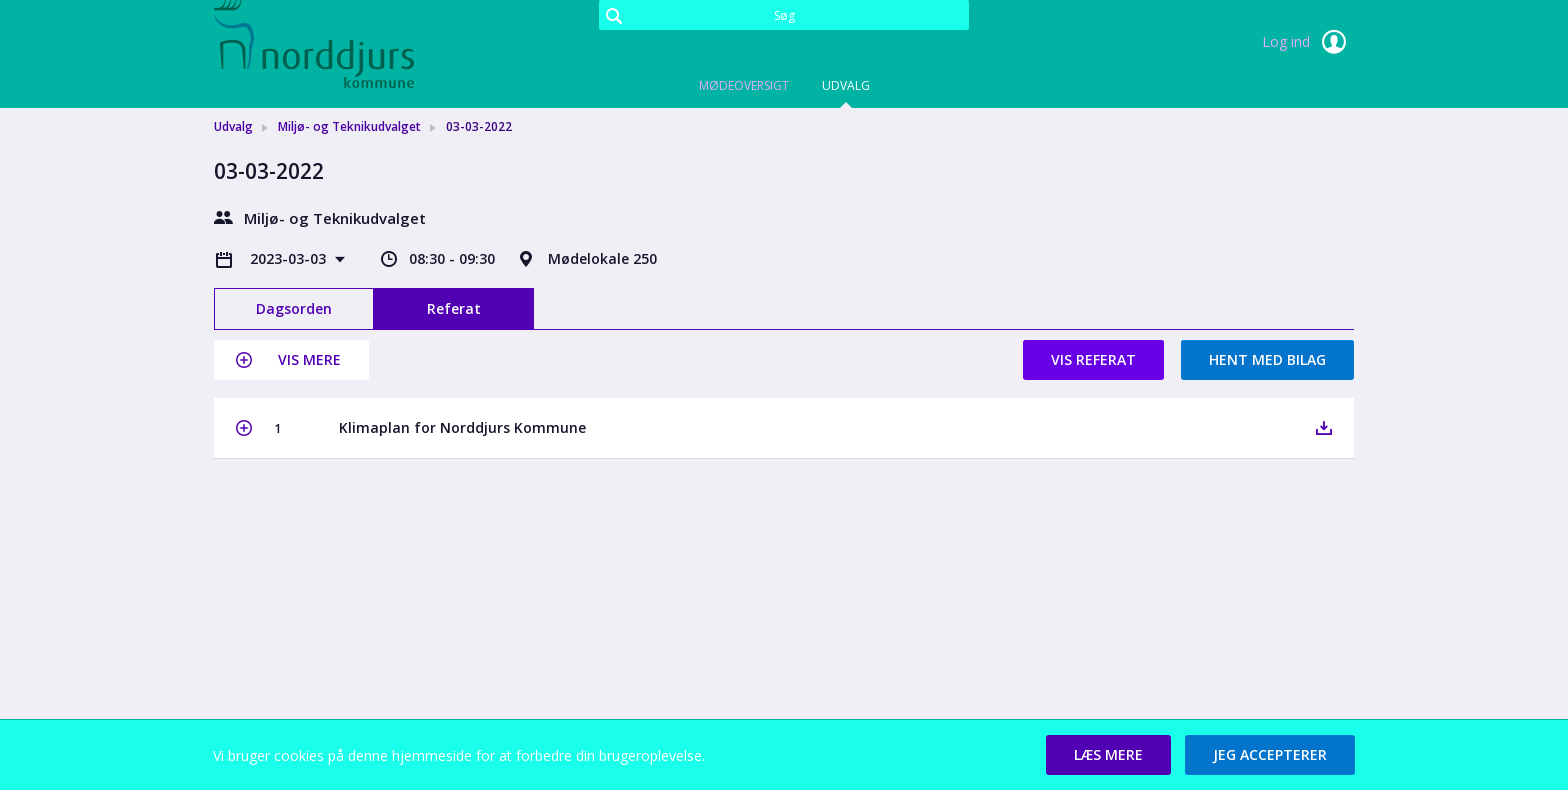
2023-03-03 (290, 258)
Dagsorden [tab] (294, 308)
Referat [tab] (454, 308)
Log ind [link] (1308, 42)
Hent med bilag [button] (1267, 359)
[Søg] (784, 15)
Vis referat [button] (1093, 359)
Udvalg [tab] (846, 85)
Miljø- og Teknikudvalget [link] (349, 126)
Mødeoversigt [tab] (744, 85)
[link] (314, 44)
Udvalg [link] (233, 126)
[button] (291, 360)
